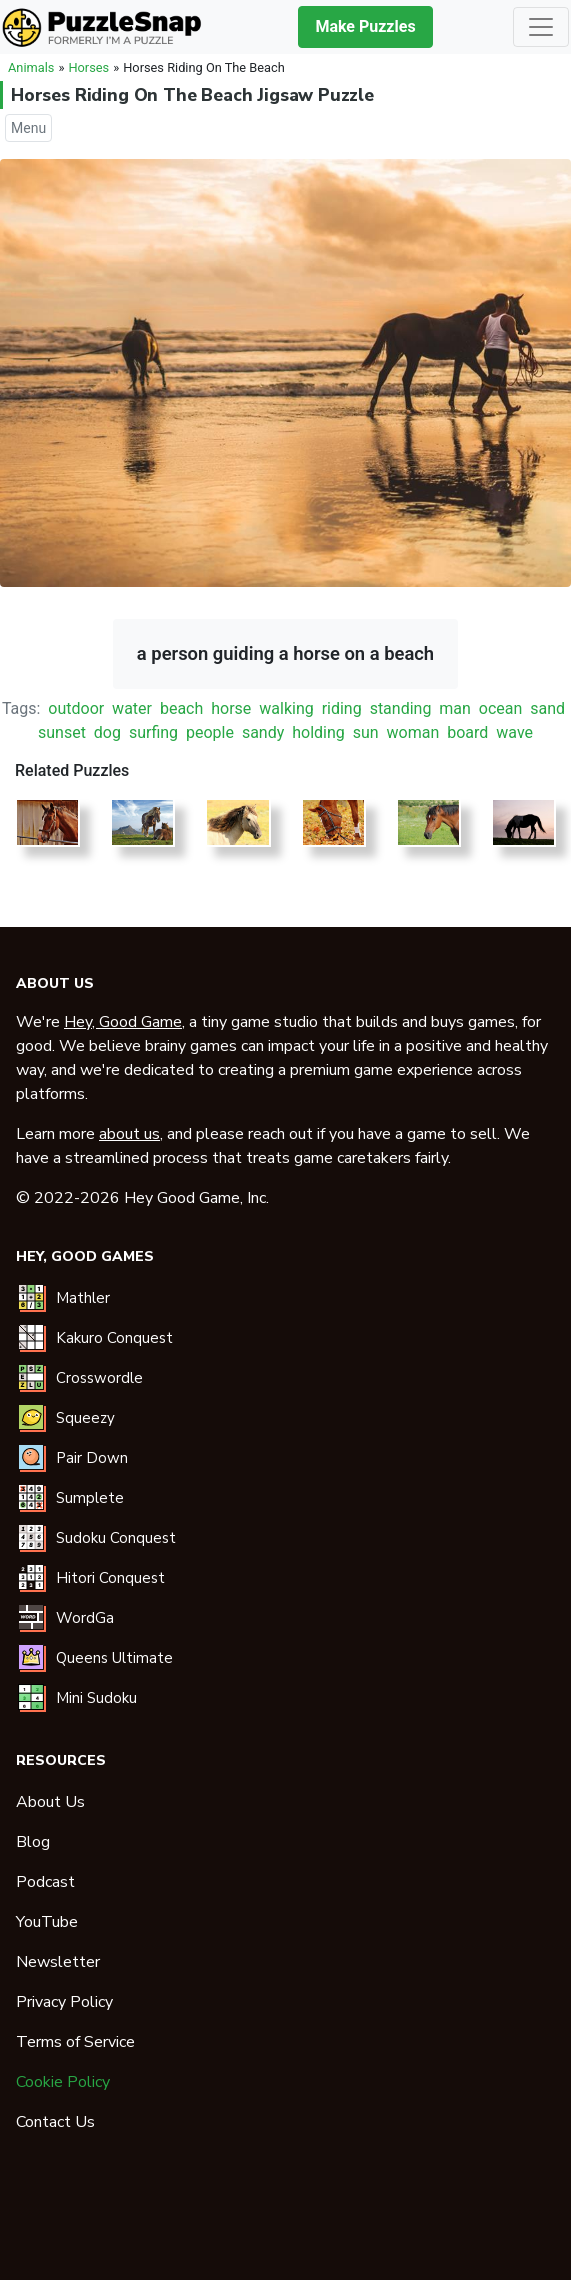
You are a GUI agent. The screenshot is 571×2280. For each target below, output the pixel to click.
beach (181, 708)
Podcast (45, 1882)
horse (231, 708)
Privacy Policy (64, 2002)
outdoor (76, 708)
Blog (33, 1842)
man (455, 708)
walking (286, 708)
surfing (153, 732)
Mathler (83, 1298)
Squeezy (85, 1418)
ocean (501, 708)
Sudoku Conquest (116, 1538)
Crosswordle (99, 1378)
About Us (50, 1802)
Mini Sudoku (96, 1698)
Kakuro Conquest (114, 1338)
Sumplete (90, 1498)
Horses (88, 67)
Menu (28, 128)
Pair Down (92, 1458)
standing (401, 708)
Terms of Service (75, 2042)
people (210, 732)
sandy (263, 732)
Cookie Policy (63, 2082)
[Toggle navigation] (541, 27)
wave (514, 732)
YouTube (47, 1922)
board (467, 732)
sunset (62, 732)
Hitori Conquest (110, 1578)
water (132, 708)
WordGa (85, 1618)
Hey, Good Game (123, 1022)
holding (318, 732)
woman (413, 732)
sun (366, 732)
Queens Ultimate (114, 1658)
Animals (31, 67)
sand (547, 708)
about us (129, 1134)
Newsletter (58, 1962)
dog (107, 732)
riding (342, 708)
